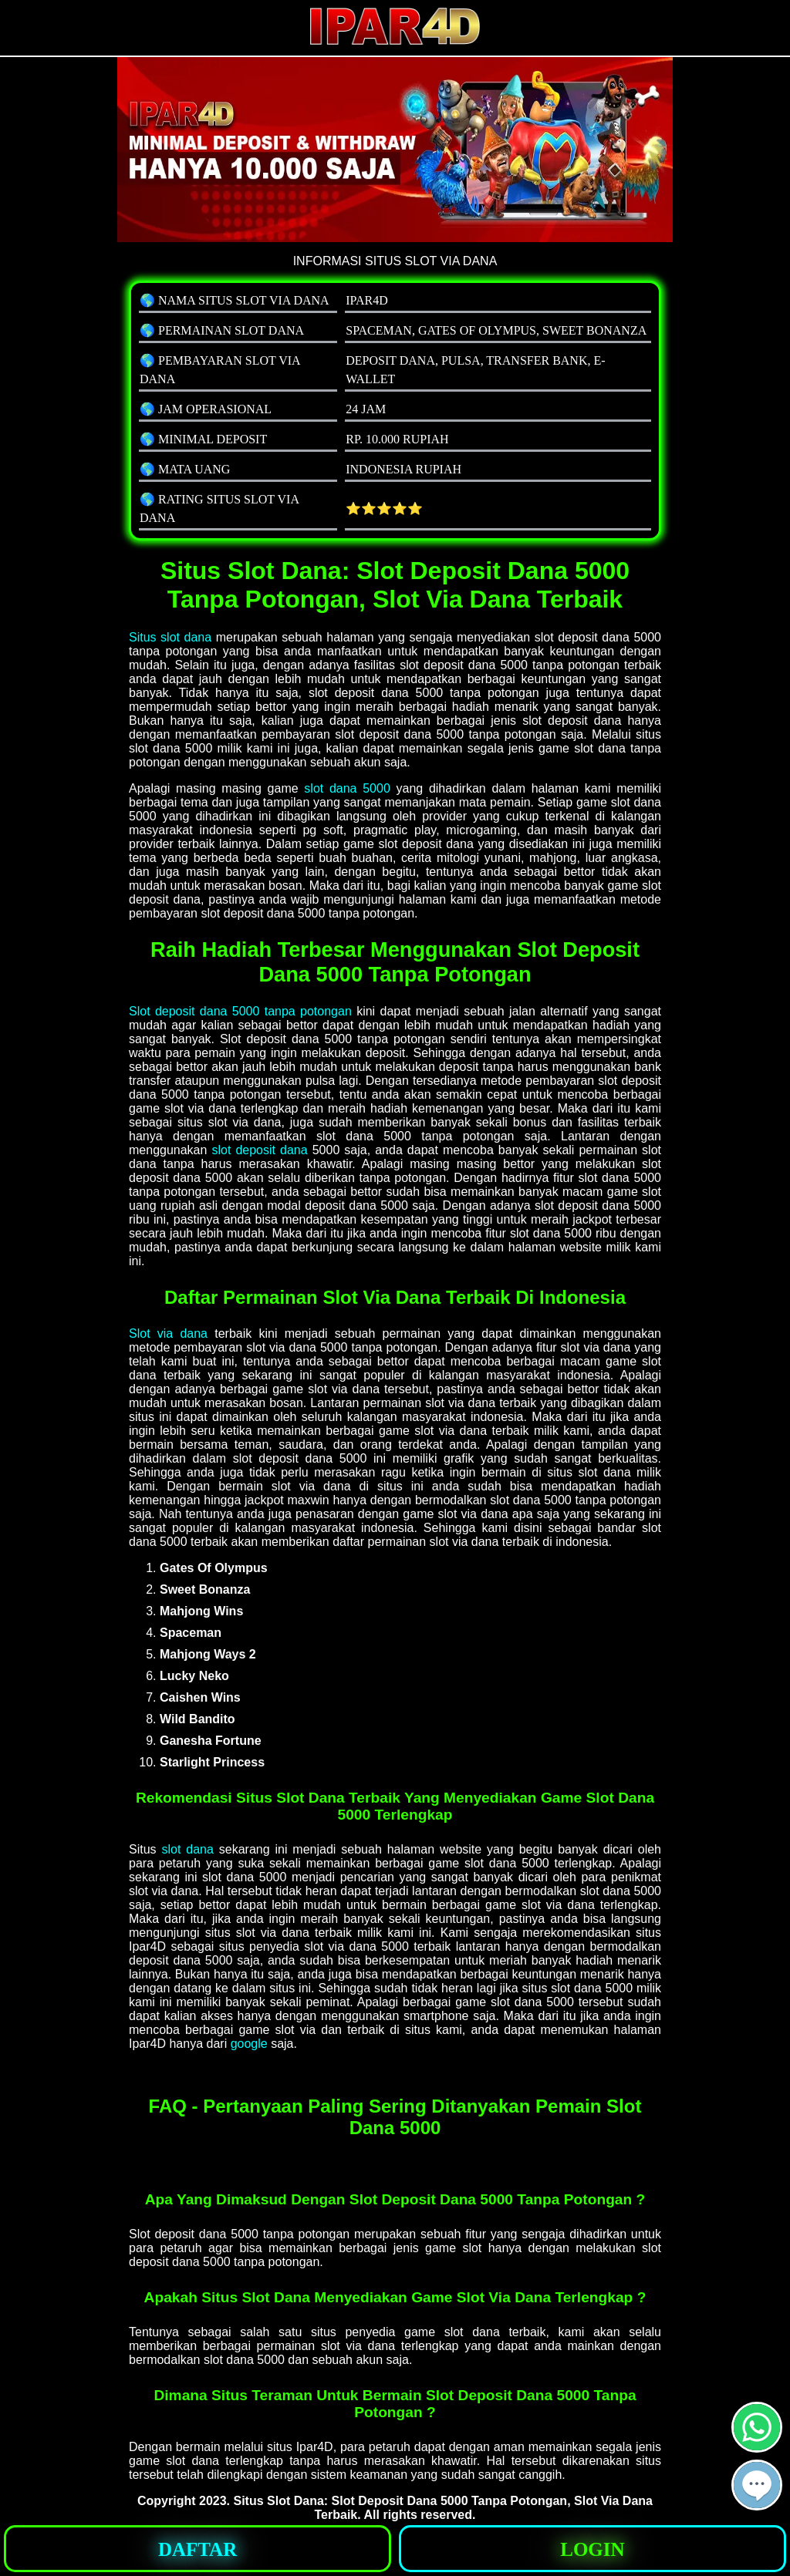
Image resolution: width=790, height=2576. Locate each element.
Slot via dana (168, 1333)
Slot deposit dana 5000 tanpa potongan (240, 1011)
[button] (757, 2485)
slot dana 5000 (347, 788)
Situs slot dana (170, 637)
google (249, 2043)
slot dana (187, 1849)
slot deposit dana (259, 1150)
